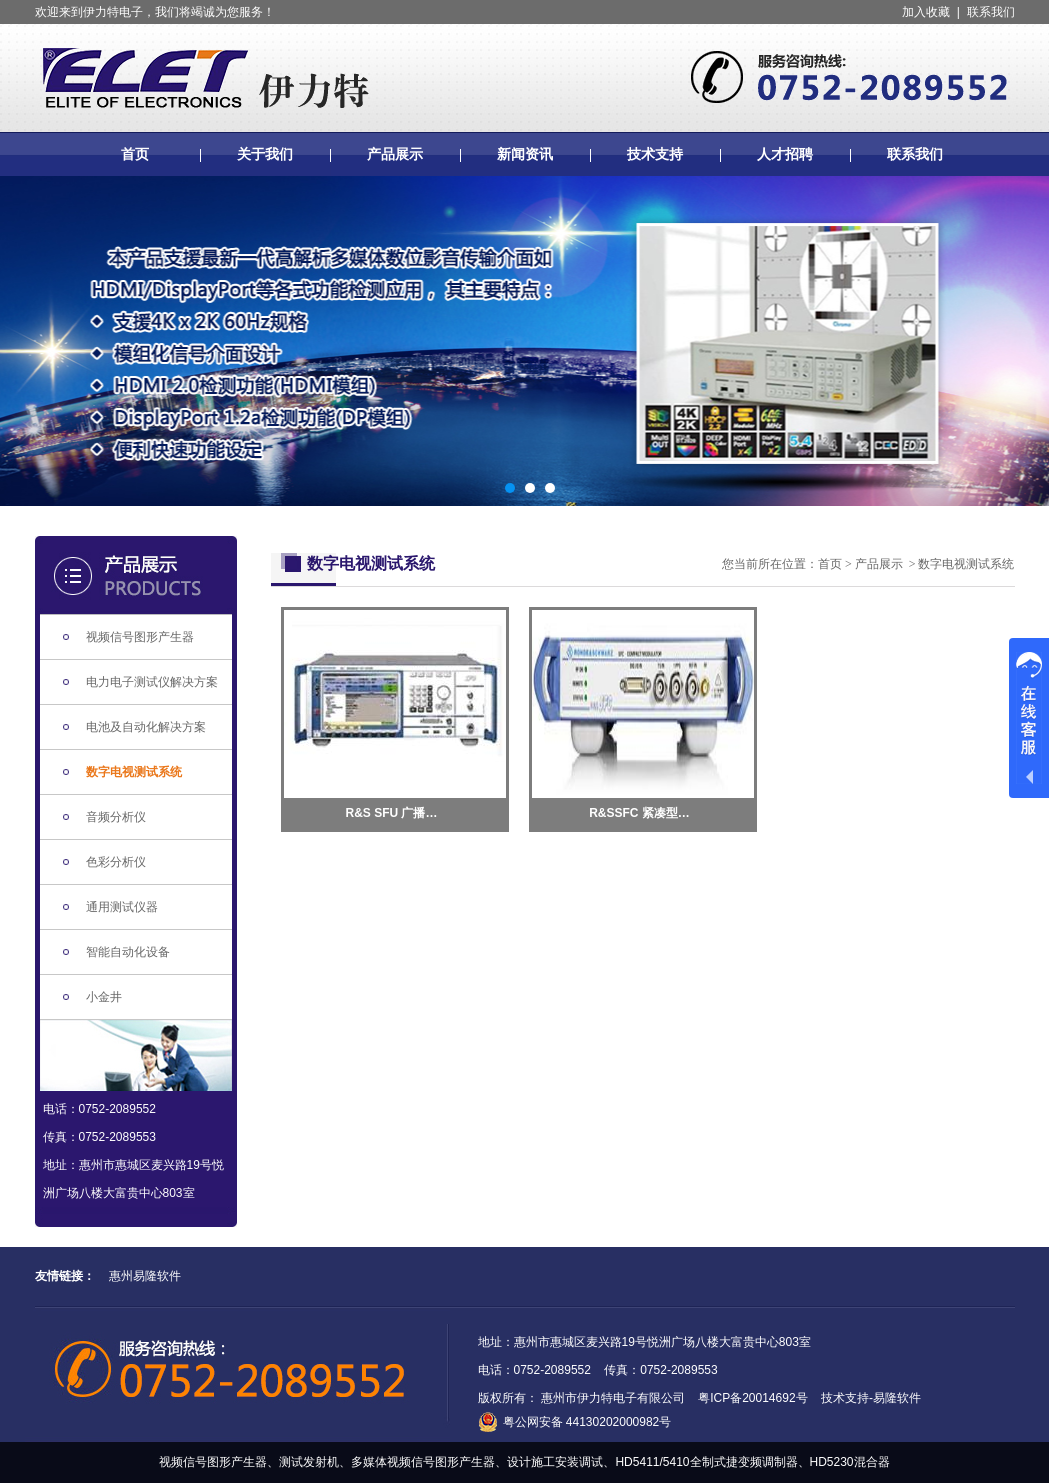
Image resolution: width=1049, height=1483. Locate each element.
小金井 (104, 997)
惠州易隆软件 (145, 1276)
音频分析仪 (116, 817)
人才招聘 (785, 154)
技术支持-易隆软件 (871, 1398)
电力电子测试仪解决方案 (152, 682)
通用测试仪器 (122, 907)
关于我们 (265, 154)
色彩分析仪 (116, 862)
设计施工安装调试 (555, 1462)
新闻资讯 (525, 154)
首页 (135, 154)
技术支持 (655, 154)
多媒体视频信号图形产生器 (423, 1462)
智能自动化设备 (128, 952)
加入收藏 (926, 12)
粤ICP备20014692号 (752, 1398)
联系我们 (991, 12)
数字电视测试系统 (134, 772)
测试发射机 (309, 1462)
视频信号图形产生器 (140, 637)
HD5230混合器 (850, 1462)
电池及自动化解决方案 (146, 727)
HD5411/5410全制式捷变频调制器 (706, 1462)
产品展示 (395, 154)
